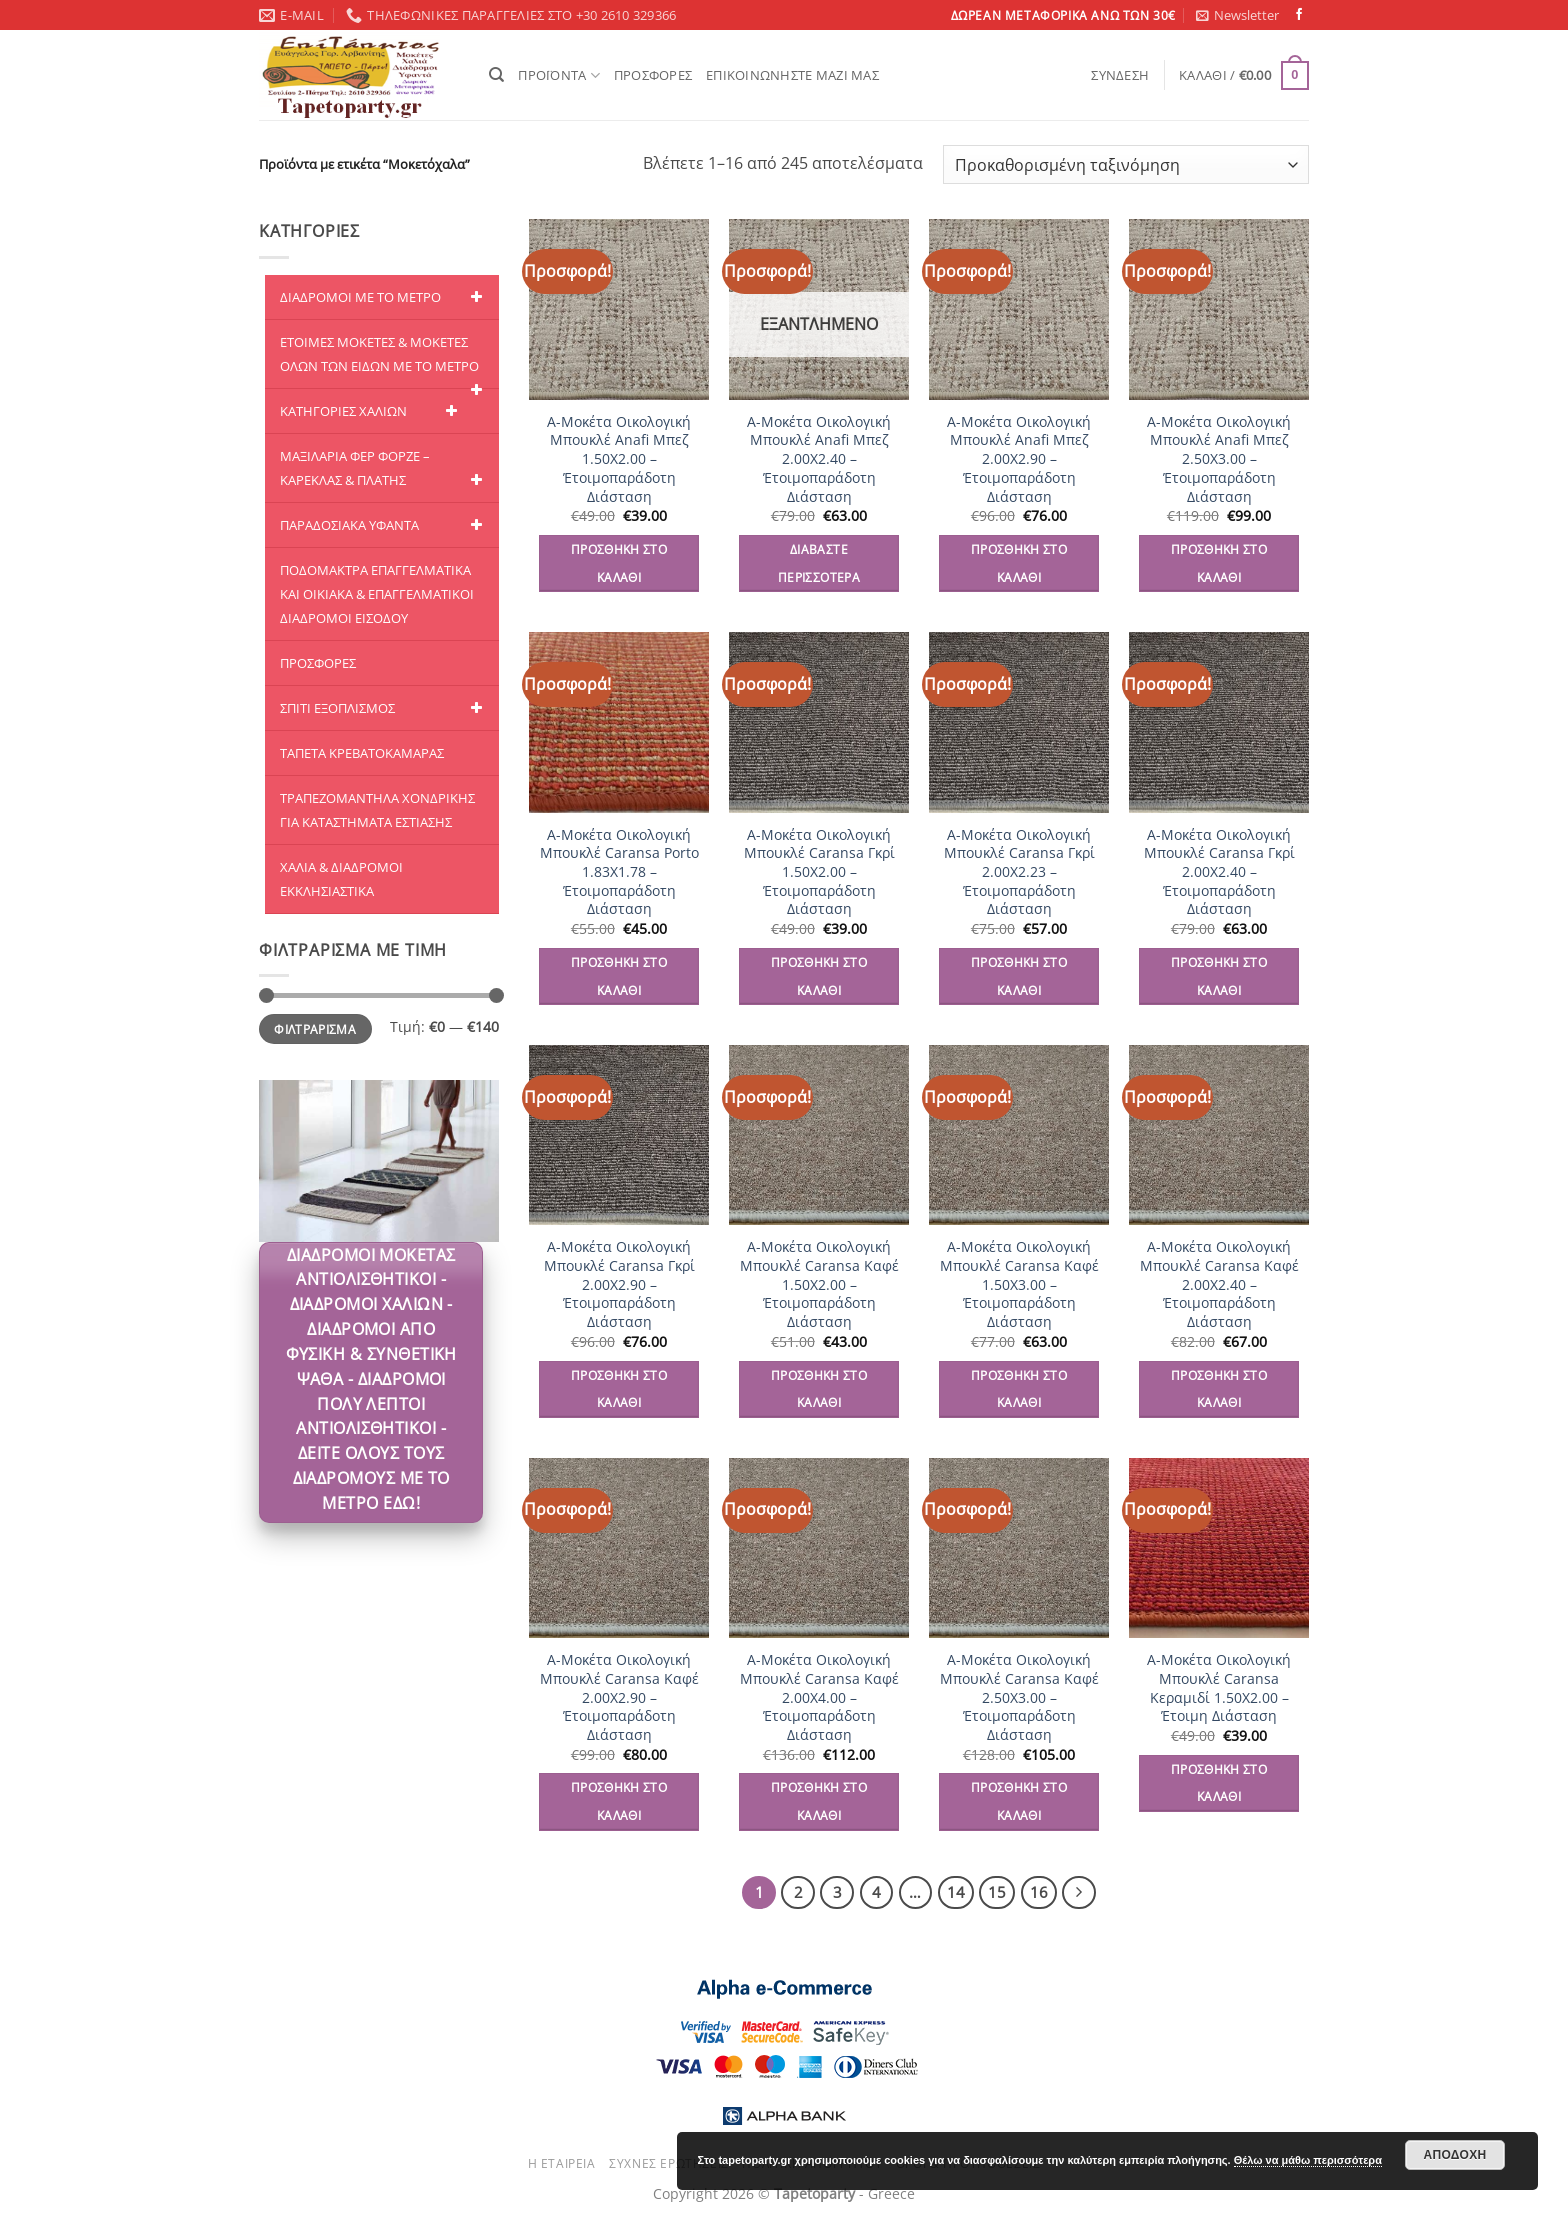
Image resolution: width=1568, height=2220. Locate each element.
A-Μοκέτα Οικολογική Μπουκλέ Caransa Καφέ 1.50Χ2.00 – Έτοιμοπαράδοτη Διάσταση (819, 1284)
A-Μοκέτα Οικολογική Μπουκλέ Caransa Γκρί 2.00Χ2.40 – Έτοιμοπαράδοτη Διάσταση (1219, 872)
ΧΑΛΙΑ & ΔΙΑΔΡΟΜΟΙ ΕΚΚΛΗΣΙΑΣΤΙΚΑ (341, 879)
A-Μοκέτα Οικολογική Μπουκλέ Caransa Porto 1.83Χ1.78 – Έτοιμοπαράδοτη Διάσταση (619, 872)
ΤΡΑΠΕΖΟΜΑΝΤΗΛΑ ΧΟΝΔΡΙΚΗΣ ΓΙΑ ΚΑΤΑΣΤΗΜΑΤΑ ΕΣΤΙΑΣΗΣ (377, 810)
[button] (1237, 15)
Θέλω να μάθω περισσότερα (1308, 2160)
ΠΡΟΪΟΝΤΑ (559, 75)
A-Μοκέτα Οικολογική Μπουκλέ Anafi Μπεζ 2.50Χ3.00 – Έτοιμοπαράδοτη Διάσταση (1219, 459)
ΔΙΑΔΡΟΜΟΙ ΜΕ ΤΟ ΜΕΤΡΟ (384, 297)
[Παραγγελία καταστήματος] (1126, 164)
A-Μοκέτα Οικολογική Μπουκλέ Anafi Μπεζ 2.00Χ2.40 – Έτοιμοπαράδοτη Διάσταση (819, 459)
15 (997, 1892)
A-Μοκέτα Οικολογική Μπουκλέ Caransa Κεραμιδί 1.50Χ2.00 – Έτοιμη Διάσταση (1219, 1688)
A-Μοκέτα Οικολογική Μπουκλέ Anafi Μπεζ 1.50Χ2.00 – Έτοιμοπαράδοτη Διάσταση (619, 459)
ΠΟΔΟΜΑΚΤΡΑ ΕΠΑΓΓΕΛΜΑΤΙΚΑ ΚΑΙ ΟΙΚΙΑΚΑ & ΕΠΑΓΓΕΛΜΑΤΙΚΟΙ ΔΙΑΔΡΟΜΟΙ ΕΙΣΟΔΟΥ (377, 594)
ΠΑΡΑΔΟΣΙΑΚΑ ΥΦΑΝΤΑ (384, 525)
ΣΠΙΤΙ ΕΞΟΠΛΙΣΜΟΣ (384, 708)
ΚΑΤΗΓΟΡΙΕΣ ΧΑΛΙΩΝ (372, 411)
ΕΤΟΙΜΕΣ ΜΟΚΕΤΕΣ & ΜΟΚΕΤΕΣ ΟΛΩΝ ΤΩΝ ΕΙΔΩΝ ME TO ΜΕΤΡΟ (384, 361)
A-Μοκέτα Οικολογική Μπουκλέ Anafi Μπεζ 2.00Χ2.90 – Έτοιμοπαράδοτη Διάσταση (1019, 459)
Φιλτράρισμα (315, 1029)
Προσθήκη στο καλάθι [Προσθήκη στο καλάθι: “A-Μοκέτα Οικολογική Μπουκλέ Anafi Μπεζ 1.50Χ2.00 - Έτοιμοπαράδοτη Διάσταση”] (619, 563)
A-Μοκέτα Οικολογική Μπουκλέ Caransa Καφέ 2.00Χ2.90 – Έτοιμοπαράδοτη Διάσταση (619, 1697)
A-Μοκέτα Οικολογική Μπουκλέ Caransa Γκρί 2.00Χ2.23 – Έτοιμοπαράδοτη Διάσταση (1019, 872)
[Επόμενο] (1079, 1893)
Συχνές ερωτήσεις (669, 2163)
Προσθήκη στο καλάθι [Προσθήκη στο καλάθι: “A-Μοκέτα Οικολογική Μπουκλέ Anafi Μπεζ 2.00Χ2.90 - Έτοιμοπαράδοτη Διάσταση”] (1019, 563)
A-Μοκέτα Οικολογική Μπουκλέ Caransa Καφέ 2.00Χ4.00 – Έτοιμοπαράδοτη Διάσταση (819, 1697)
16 (1039, 1892)
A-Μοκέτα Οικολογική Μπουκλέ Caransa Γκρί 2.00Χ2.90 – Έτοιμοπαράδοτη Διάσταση (619, 1284)
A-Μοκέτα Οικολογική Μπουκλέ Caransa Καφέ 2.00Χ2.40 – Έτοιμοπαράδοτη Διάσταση (1219, 1284)
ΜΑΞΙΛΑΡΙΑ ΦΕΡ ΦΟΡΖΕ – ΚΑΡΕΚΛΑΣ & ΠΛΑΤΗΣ (384, 469)
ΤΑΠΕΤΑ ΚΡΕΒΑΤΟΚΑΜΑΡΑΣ (362, 753)
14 (956, 1892)
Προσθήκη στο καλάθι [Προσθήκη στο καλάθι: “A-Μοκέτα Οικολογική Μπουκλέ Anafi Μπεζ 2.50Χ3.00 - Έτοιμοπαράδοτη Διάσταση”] (1219, 563)
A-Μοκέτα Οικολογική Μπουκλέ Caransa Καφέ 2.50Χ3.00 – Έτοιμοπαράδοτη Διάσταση (1019, 1697)
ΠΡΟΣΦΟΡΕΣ (653, 75)
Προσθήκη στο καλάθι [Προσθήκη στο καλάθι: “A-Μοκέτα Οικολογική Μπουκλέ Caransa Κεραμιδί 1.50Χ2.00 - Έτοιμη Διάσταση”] (1219, 1783)
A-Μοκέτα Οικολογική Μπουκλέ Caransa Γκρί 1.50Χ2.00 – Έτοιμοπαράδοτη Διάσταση (819, 872)
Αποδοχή (1454, 2155)
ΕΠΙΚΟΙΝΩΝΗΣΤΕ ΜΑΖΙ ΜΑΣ (792, 75)
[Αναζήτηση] (496, 75)
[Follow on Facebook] (1299, 15)
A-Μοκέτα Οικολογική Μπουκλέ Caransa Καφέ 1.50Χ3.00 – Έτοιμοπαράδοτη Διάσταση (1019, 1284)
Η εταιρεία (562, 2163)
